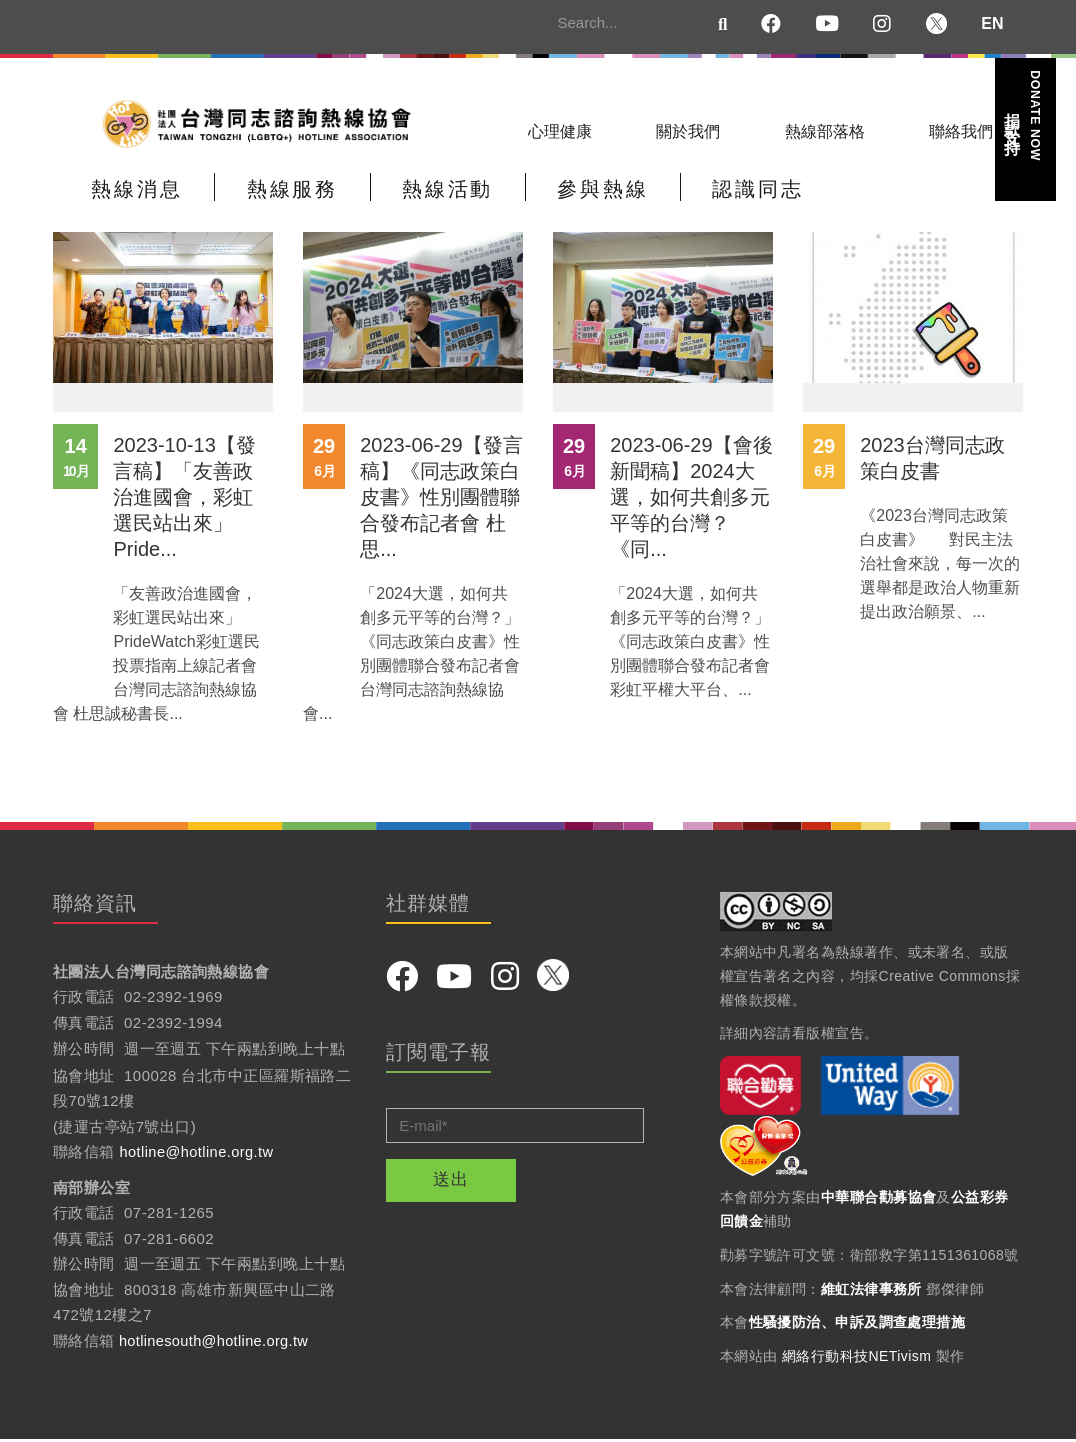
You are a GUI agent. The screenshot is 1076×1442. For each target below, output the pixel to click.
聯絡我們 (961, 131)
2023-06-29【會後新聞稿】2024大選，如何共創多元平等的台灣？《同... (691, 500)
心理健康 (560, 131)
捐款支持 (1024, 115)
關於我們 (688, 131)
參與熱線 (560, 196)
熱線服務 (274, 196)
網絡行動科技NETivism (857, 1359)
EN (992, 23)
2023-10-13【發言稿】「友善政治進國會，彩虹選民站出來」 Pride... (184, 500)
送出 (451, 1182)
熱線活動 (417, 196)
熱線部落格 (825, 131)
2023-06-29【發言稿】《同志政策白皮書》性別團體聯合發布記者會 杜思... (441, 500)
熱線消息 (131, 196)
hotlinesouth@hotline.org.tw (216, 1343)
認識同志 (703, 196)
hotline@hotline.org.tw (198, 1154)
